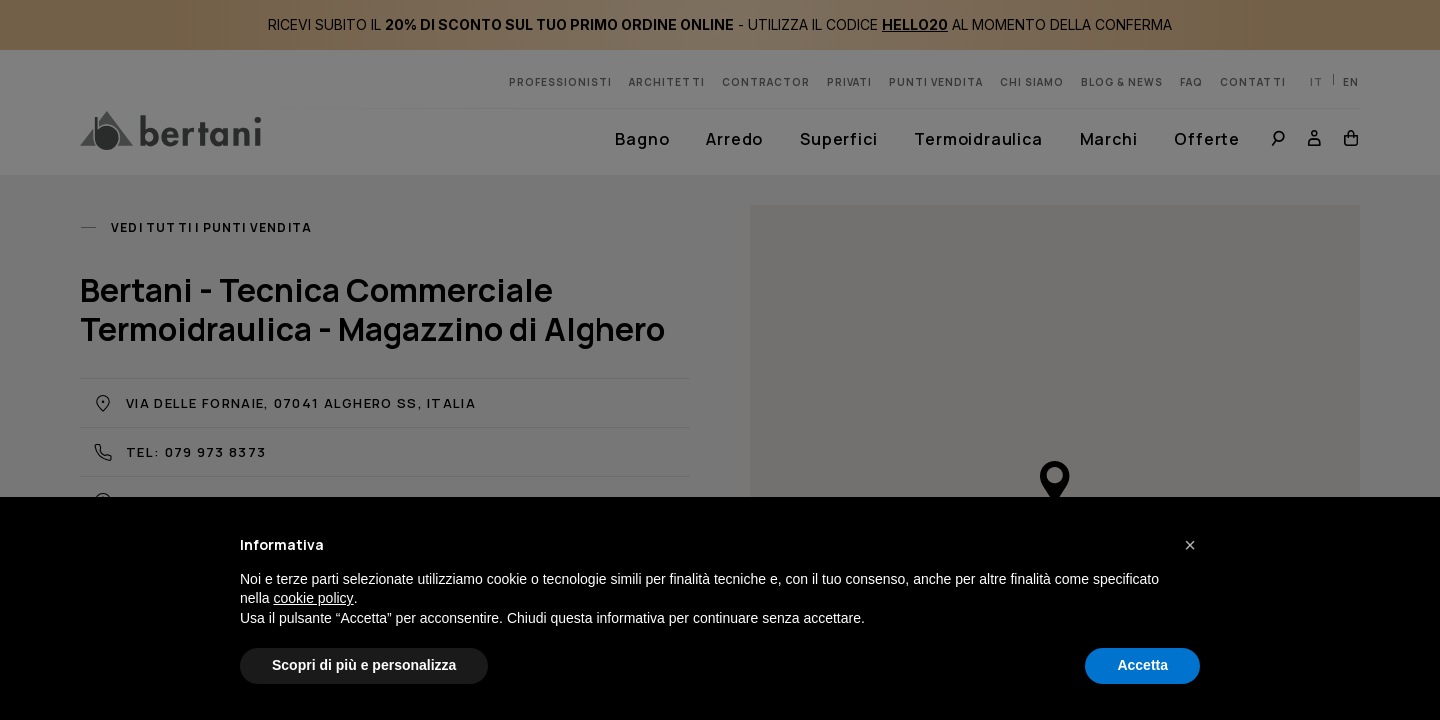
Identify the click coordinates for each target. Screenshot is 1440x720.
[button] (1190, 545)
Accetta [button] (1142, 665)
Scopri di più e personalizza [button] (364, 665)
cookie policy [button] (313, 598)
